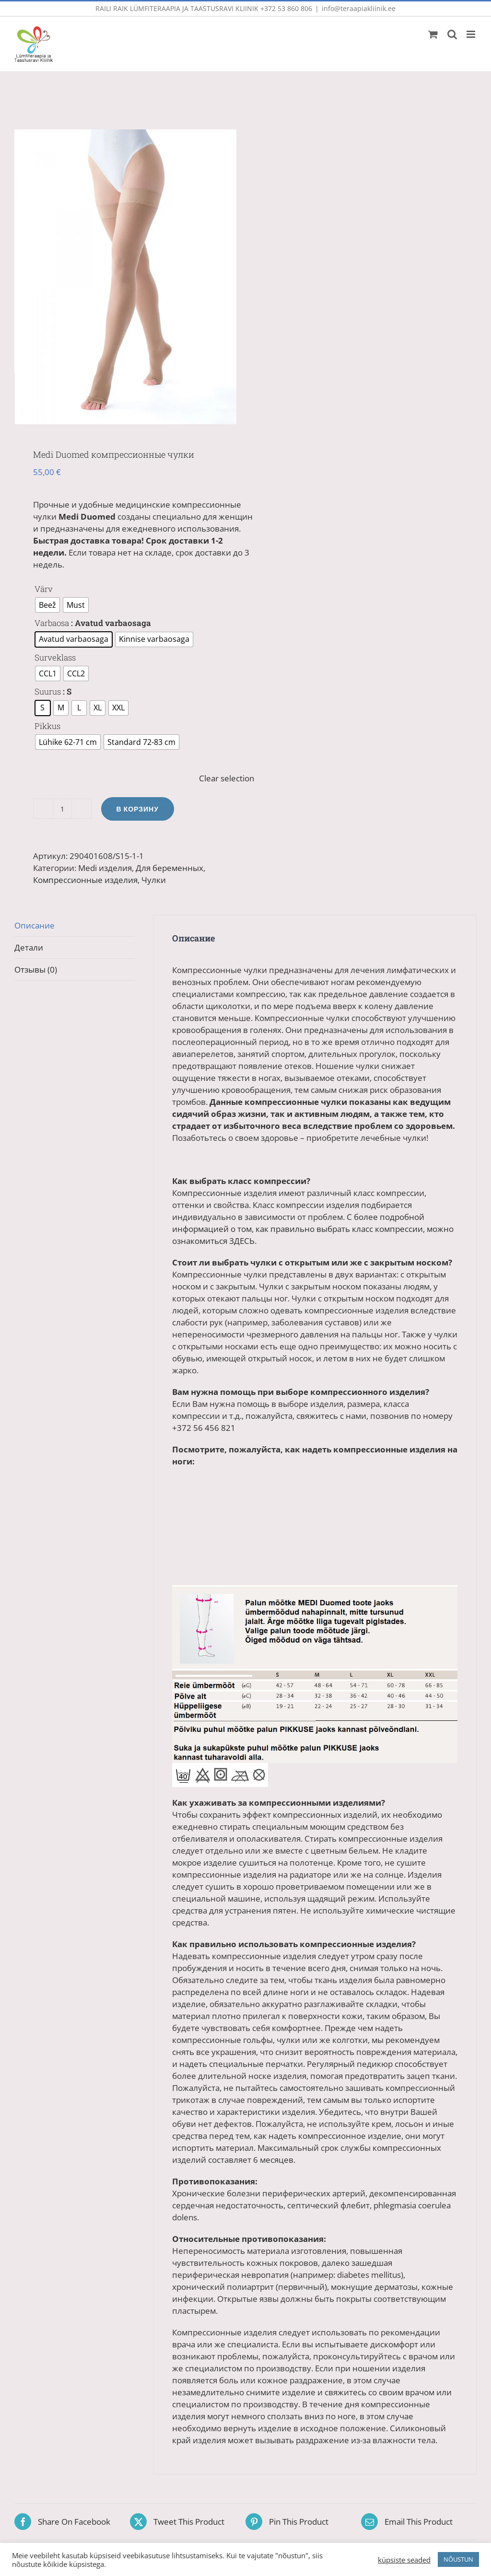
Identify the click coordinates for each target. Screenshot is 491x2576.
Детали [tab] (28, 948)
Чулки (153, 880)
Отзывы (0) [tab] (35, 970)
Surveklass (55, 658)
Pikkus (47, 726)
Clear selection (226, 779)
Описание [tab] (34, 926)
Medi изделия (105, 868)
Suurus (48, 692)
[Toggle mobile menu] (472, 34)
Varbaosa (52, 623)
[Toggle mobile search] (452, 34)
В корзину (138, 810)
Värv (44, 589)
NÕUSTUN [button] (458, 2559)
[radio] (47, 606)
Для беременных (169, 868)
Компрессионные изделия (85, 880)
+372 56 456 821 (203, 1428)
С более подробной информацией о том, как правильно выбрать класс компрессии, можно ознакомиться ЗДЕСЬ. (313, 1229)
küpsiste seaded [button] (404, 2559)
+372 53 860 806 (286, 8)
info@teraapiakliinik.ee (359, 8)
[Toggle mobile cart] (433, 34)
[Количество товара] (62, 809)
